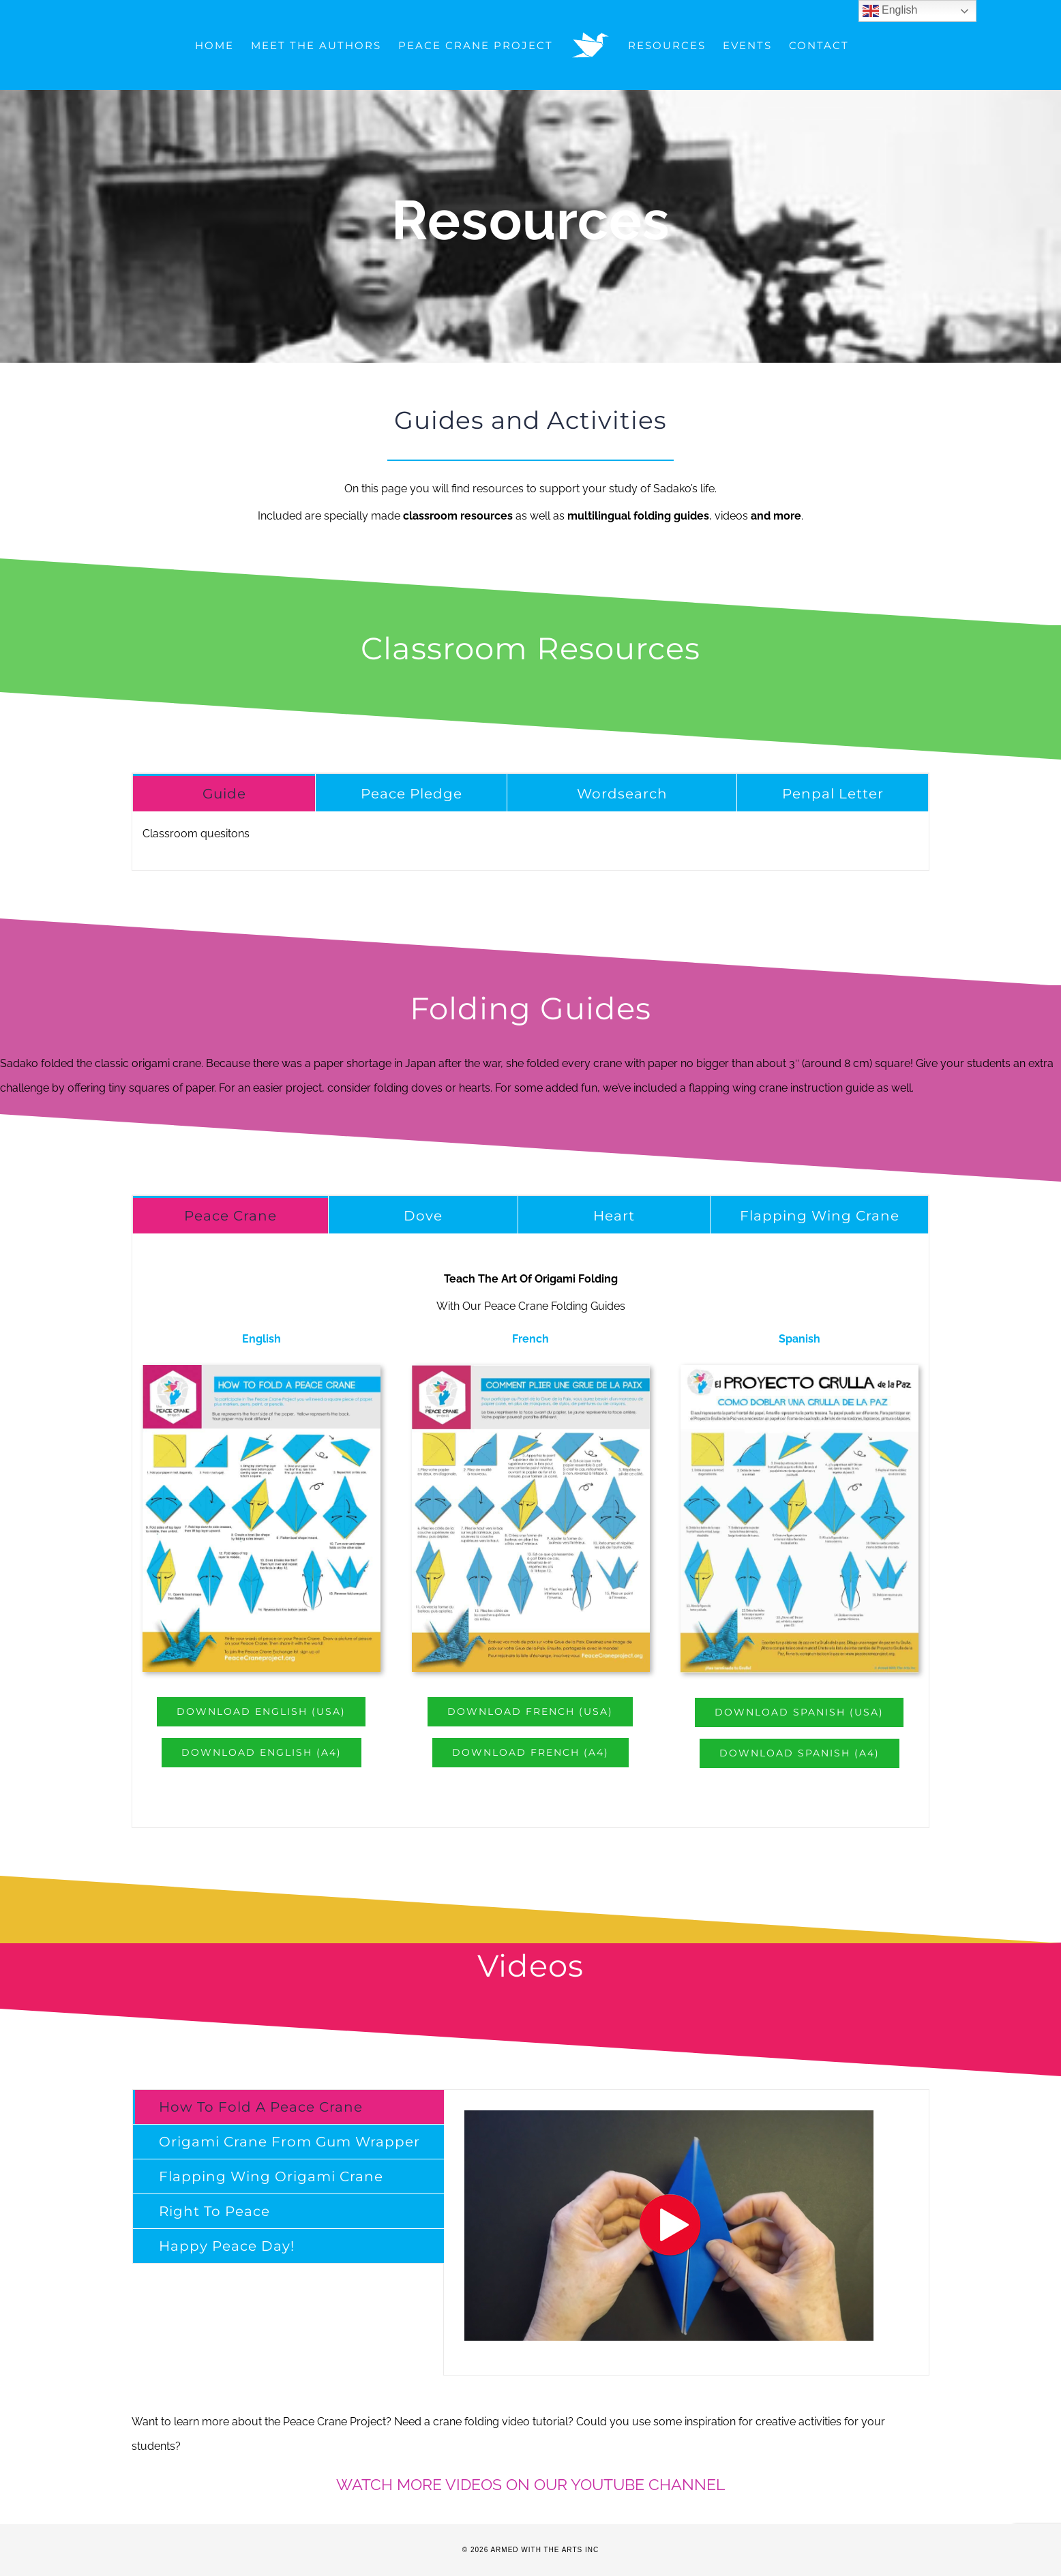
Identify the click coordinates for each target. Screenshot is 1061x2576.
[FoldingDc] (531, 1370)
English (890, 11)
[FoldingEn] (261, 1370)
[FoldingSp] (799, 1370)
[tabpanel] (530, 841)
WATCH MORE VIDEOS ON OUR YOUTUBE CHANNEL (530, 2484)
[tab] (224, 792)
